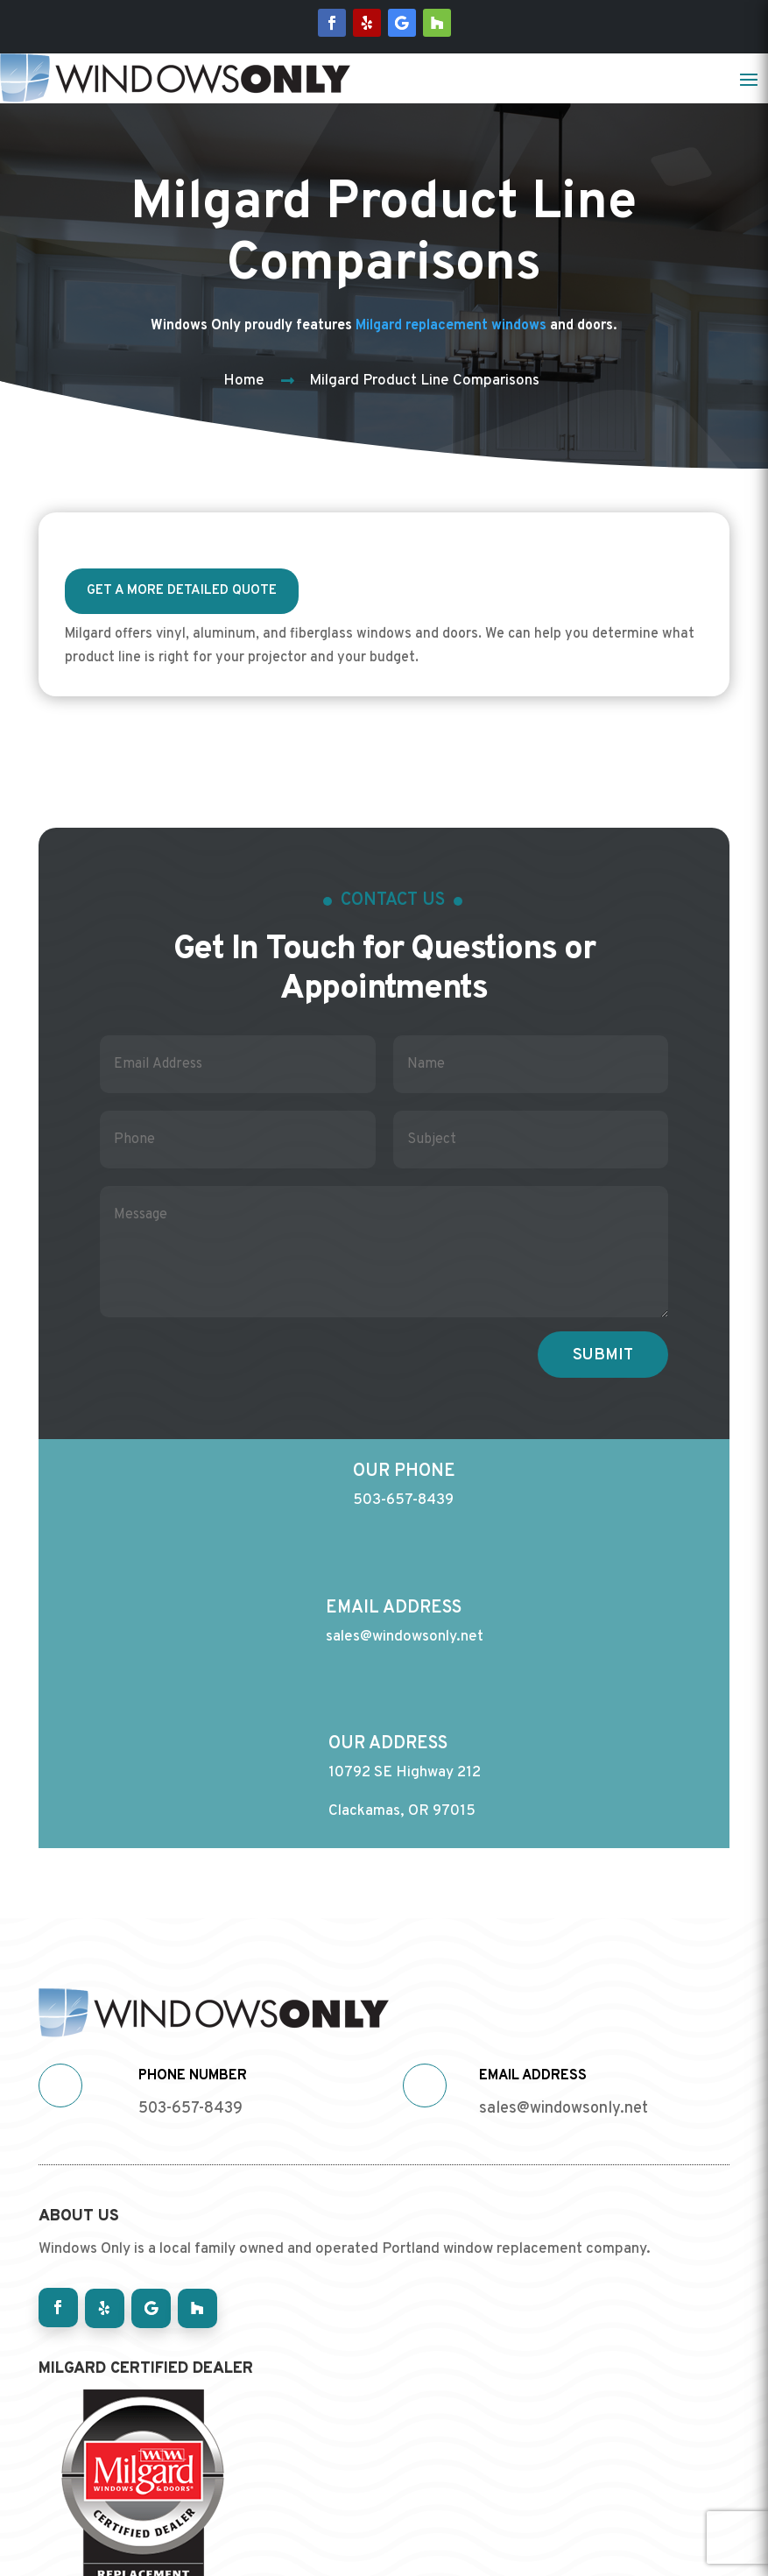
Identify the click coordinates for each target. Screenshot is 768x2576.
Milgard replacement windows (451, 326)
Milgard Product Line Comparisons (424, 381)
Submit (603, 1349)
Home (243, 381)
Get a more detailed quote (182, 590)
